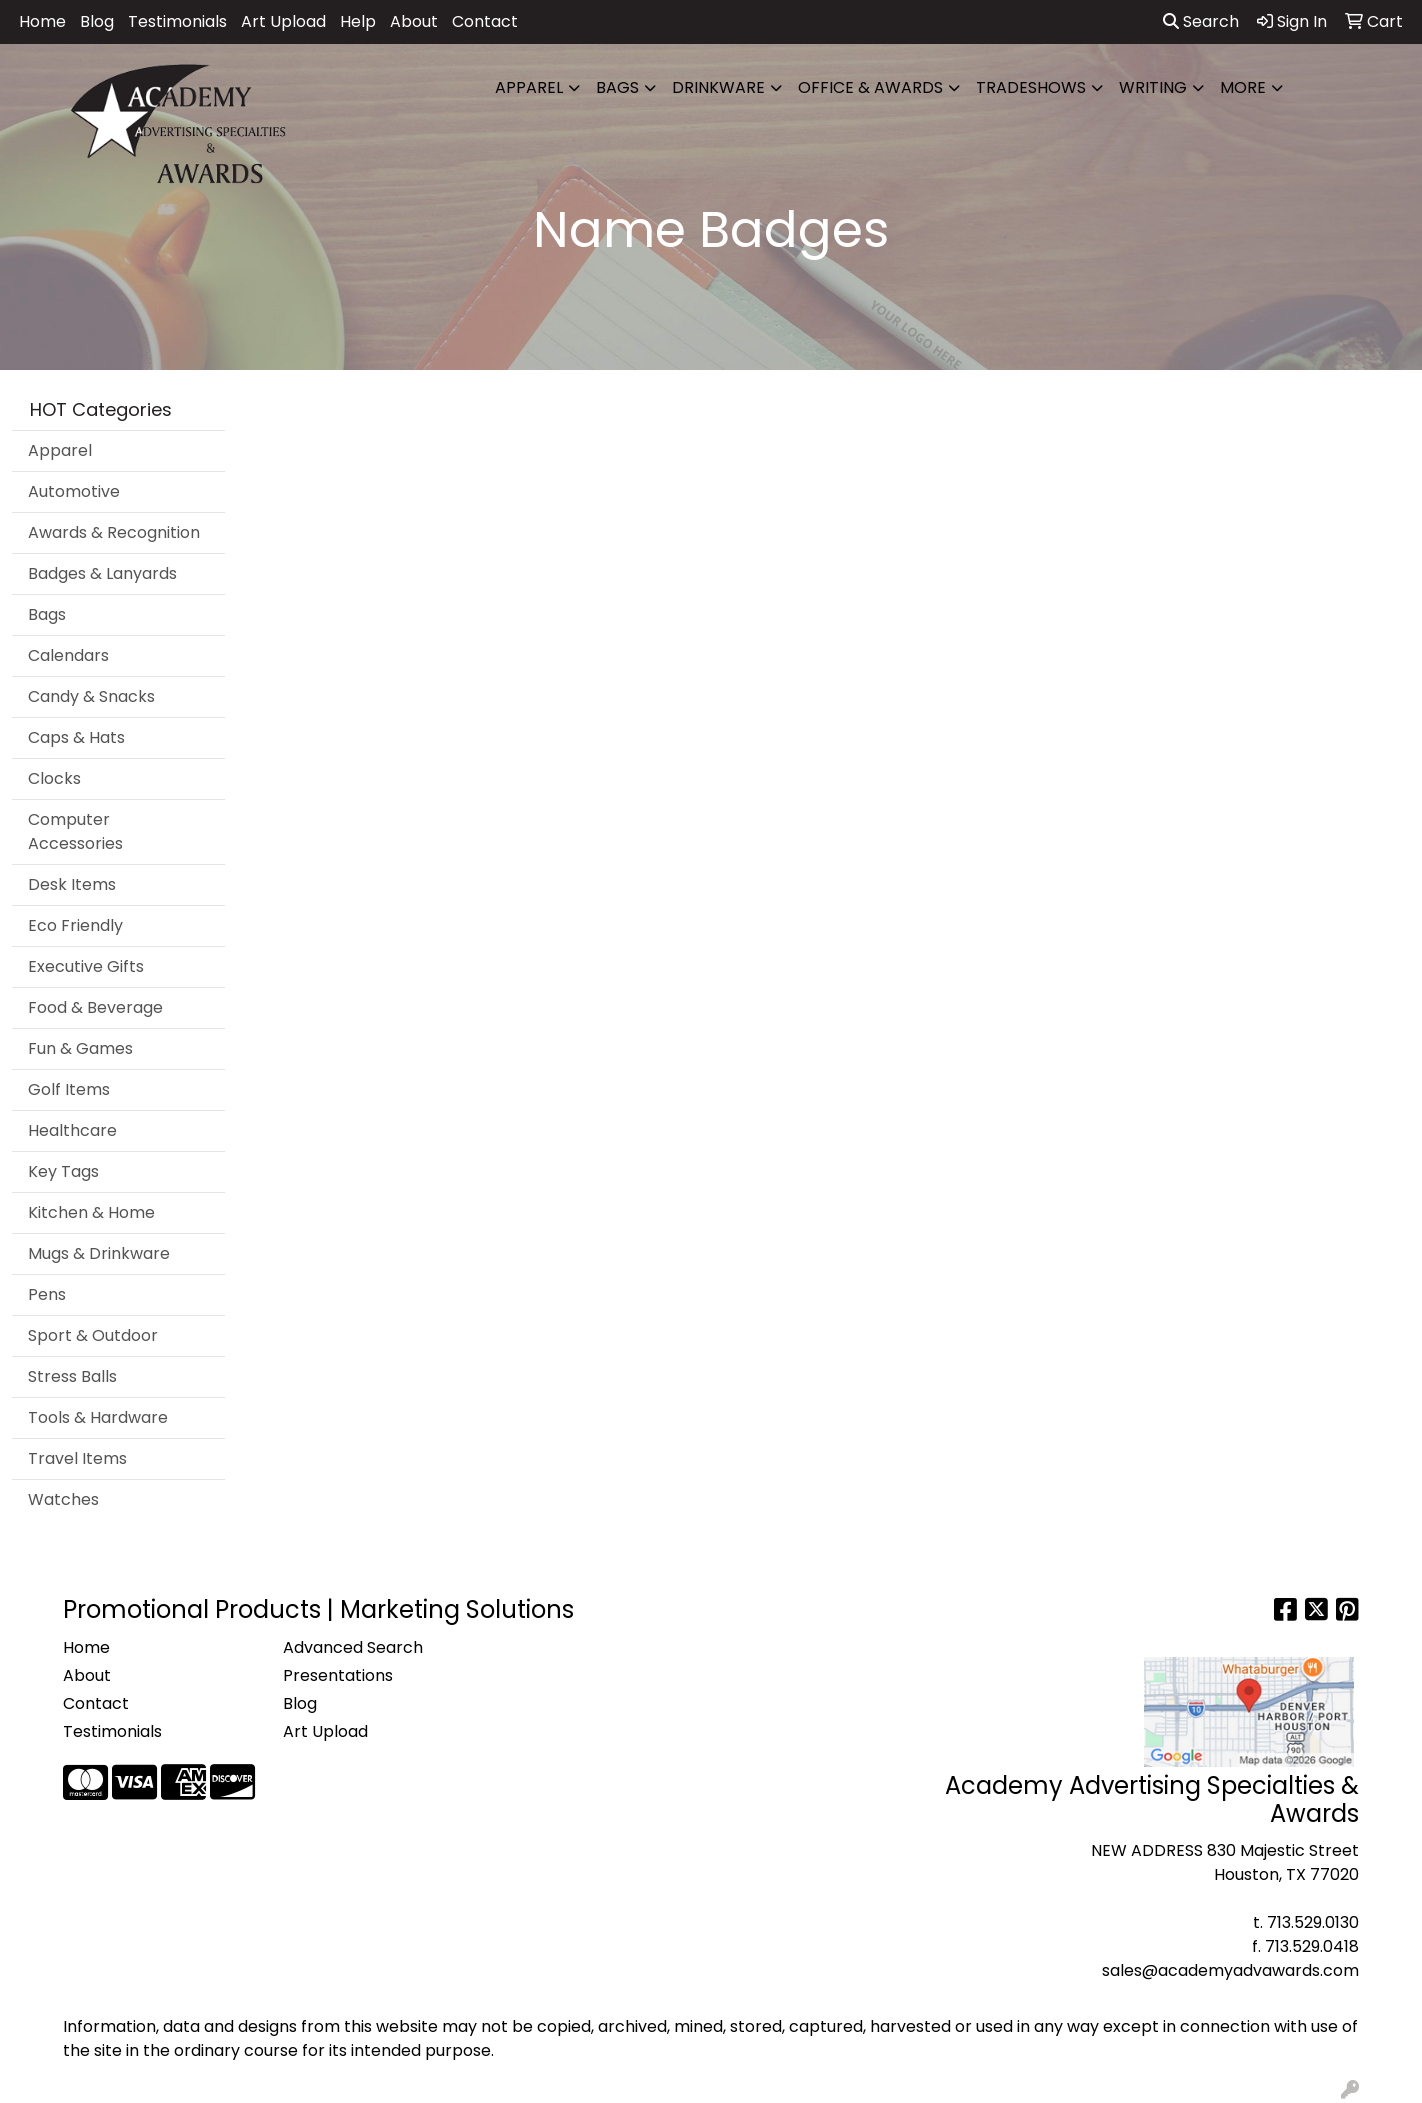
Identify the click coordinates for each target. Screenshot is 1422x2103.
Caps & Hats (76, 737)
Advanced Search (353, 1647)
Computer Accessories (75, 831)
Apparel (529, 87)
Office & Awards (870, 87)
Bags (617, 87)
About (414, 21)
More (1243, 87)
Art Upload (283, 21)
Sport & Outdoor (93, 1335)
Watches (63, 1499)
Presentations (338, 1675)
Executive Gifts (86, 966)
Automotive (74, 491)
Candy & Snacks (91, 696)
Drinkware (718, 87)
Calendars (68, 655)
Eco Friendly (75, 925)
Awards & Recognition (114, 532)
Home (42, 21)
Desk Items (72, 884)
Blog (97, 21)
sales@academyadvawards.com (1230, 1970)
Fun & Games (80, 1048)
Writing (1153, 87)
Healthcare (72, 1130)
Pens (47, 1294)
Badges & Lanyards (102, 573)
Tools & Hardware (98, 1417)
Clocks (54, 778)
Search (1201, 21)
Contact (485, 21)
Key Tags (63, 1171)
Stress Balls (72, 1376)
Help (358, 21)
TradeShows (1031, 87)
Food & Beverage (95, 1007)
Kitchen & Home (91, 1212)
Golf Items (69, 1089)
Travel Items (77, 1458)
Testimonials (177, 21)
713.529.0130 (1313, 1922)
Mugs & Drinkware (99, 1253)
